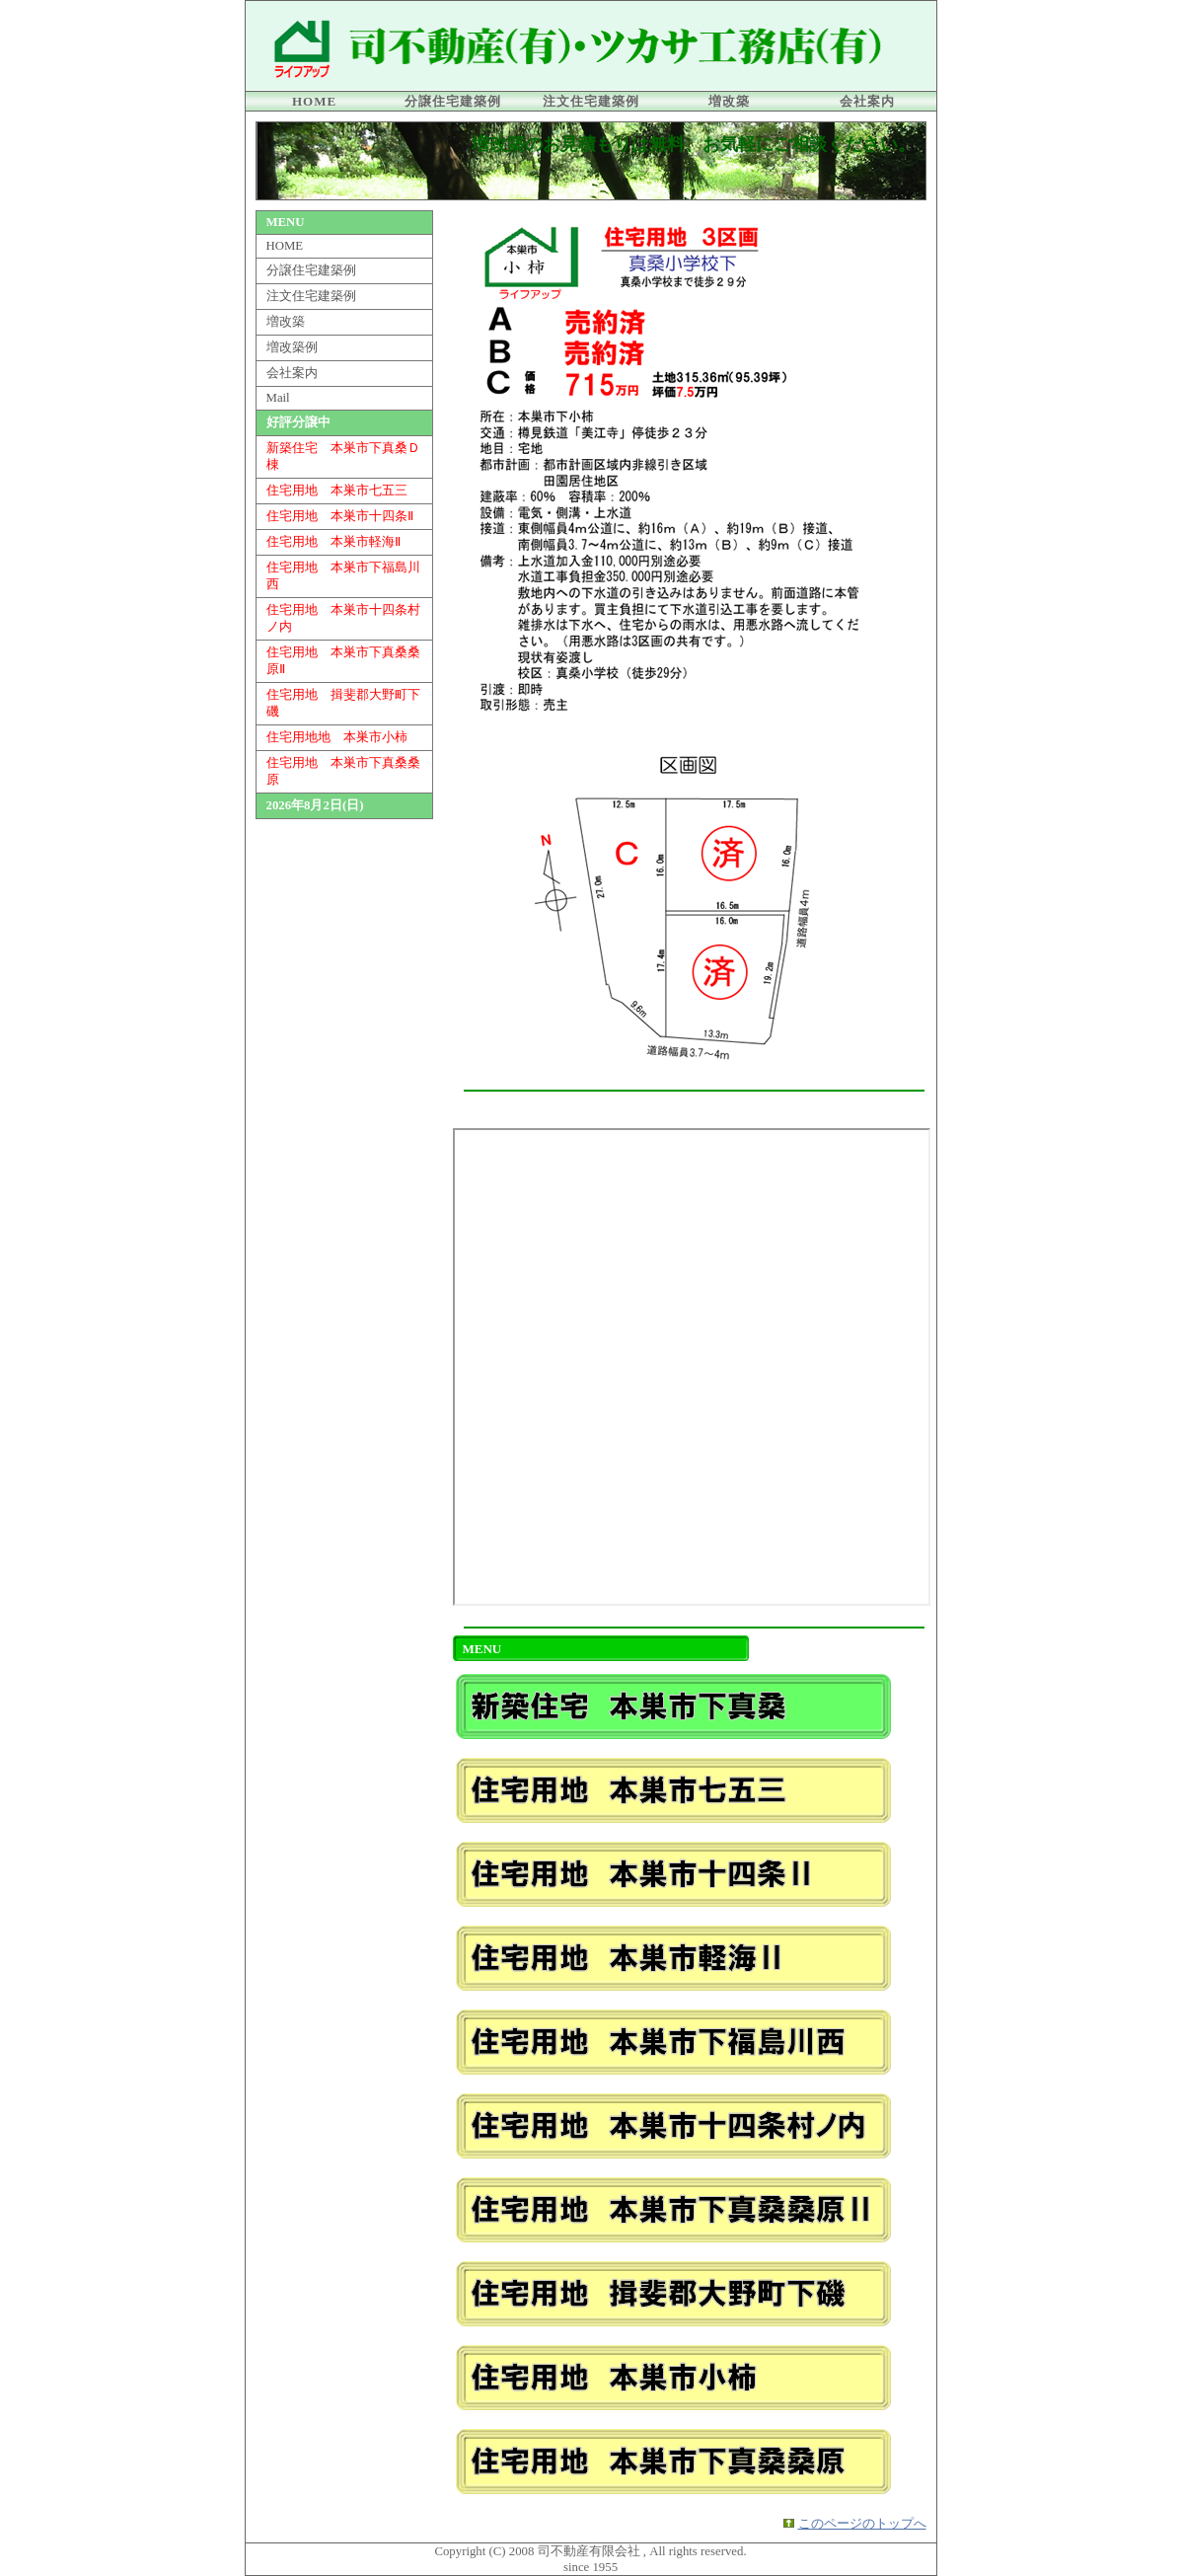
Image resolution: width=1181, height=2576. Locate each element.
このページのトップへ (862, 2524)
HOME (314, 101)
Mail (278, 398)
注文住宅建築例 (591, 101)
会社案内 (867, 101)
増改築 (729, 101)
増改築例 (292, 347)
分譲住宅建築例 (453, 101)
